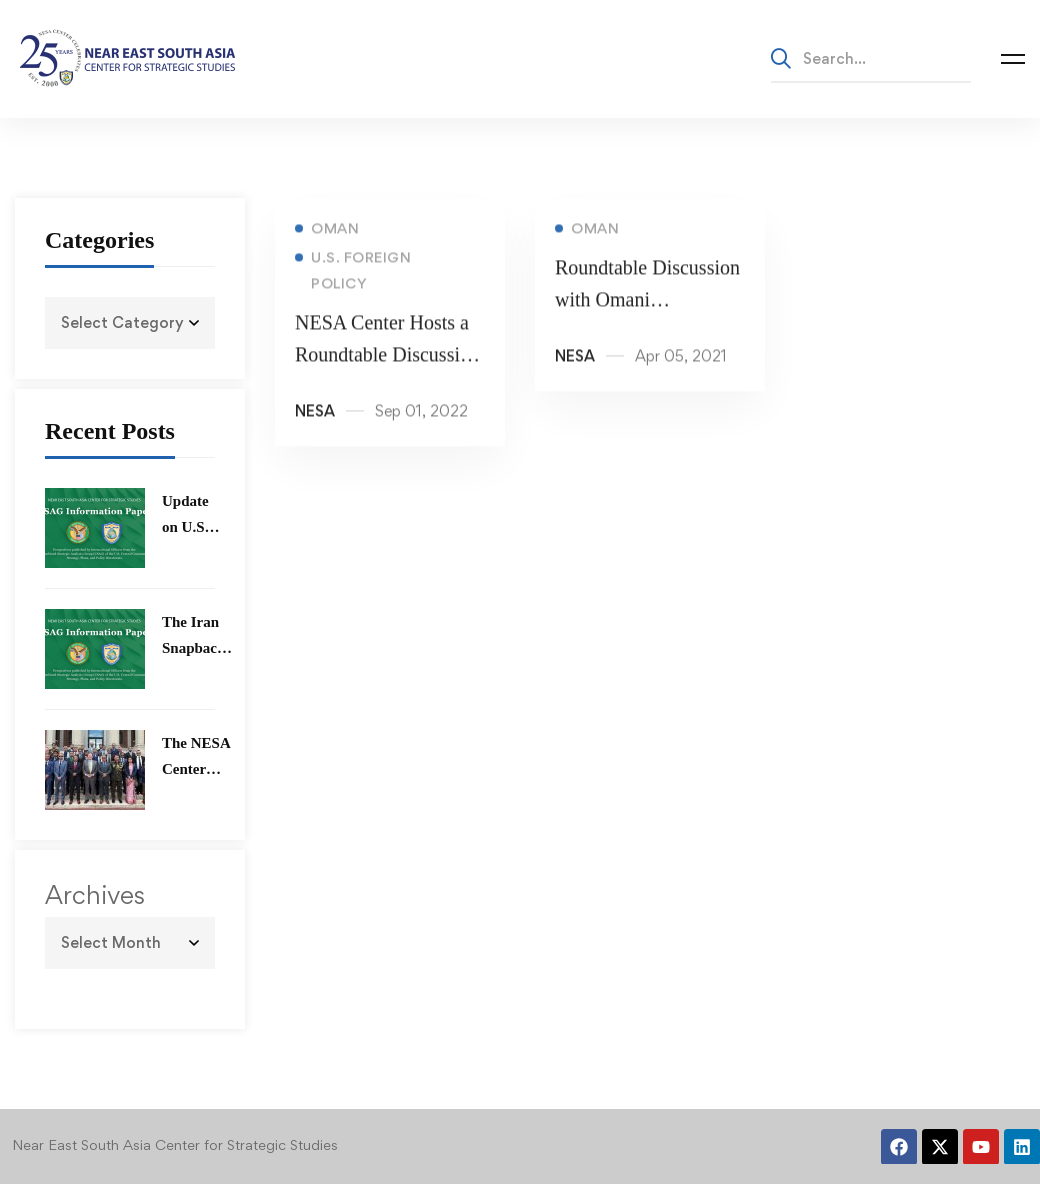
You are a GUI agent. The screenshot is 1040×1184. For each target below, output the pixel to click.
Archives (95, 895)
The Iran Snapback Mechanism (199, 648)
